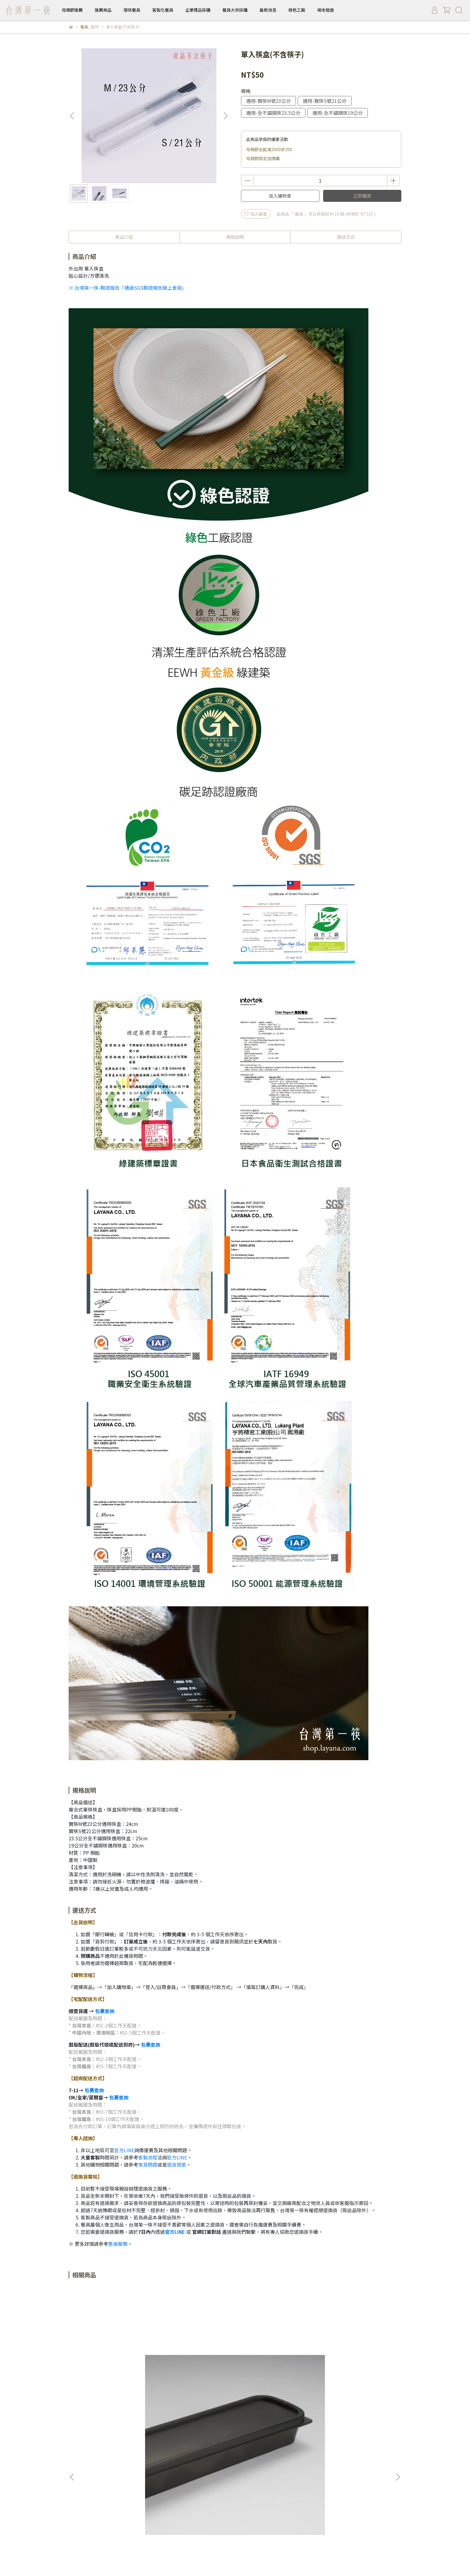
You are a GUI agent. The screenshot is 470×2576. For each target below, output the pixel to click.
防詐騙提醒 (259, 2503)
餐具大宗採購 (235, 10)
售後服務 (117, 2243)
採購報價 (101, 2503)
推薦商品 (103, 10)
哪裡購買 (125, 2503)
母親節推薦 (72, 10)
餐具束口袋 (275, 2377)
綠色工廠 (296, 10)
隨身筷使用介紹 (99, 2444)
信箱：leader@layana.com (95, 2538)
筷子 (73, 2444)
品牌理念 (77, 2503)
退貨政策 (176, 2164)
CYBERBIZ (210, 2561)
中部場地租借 (153, 2503)
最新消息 (268, 10)
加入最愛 (255, 214)
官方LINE (124, 2150)
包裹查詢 (104, 2011)
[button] (225, 115)
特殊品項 (194, 2378)
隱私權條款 (231, 2503)
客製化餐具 (162, 10)
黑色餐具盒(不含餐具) (113, 2377)
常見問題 (147, 2164)
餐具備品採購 (81, 2452)
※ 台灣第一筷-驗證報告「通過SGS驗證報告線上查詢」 (127, 287)
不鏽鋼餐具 (155, 2444)
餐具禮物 (181, 2444)
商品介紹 (124, 237)
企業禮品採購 (197, 10)
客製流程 (147, 2157)
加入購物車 (280, 196)
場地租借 (325, 10)
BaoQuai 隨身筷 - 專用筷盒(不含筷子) (356, 2380)
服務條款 (181, 2503)
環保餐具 (131, 10)
